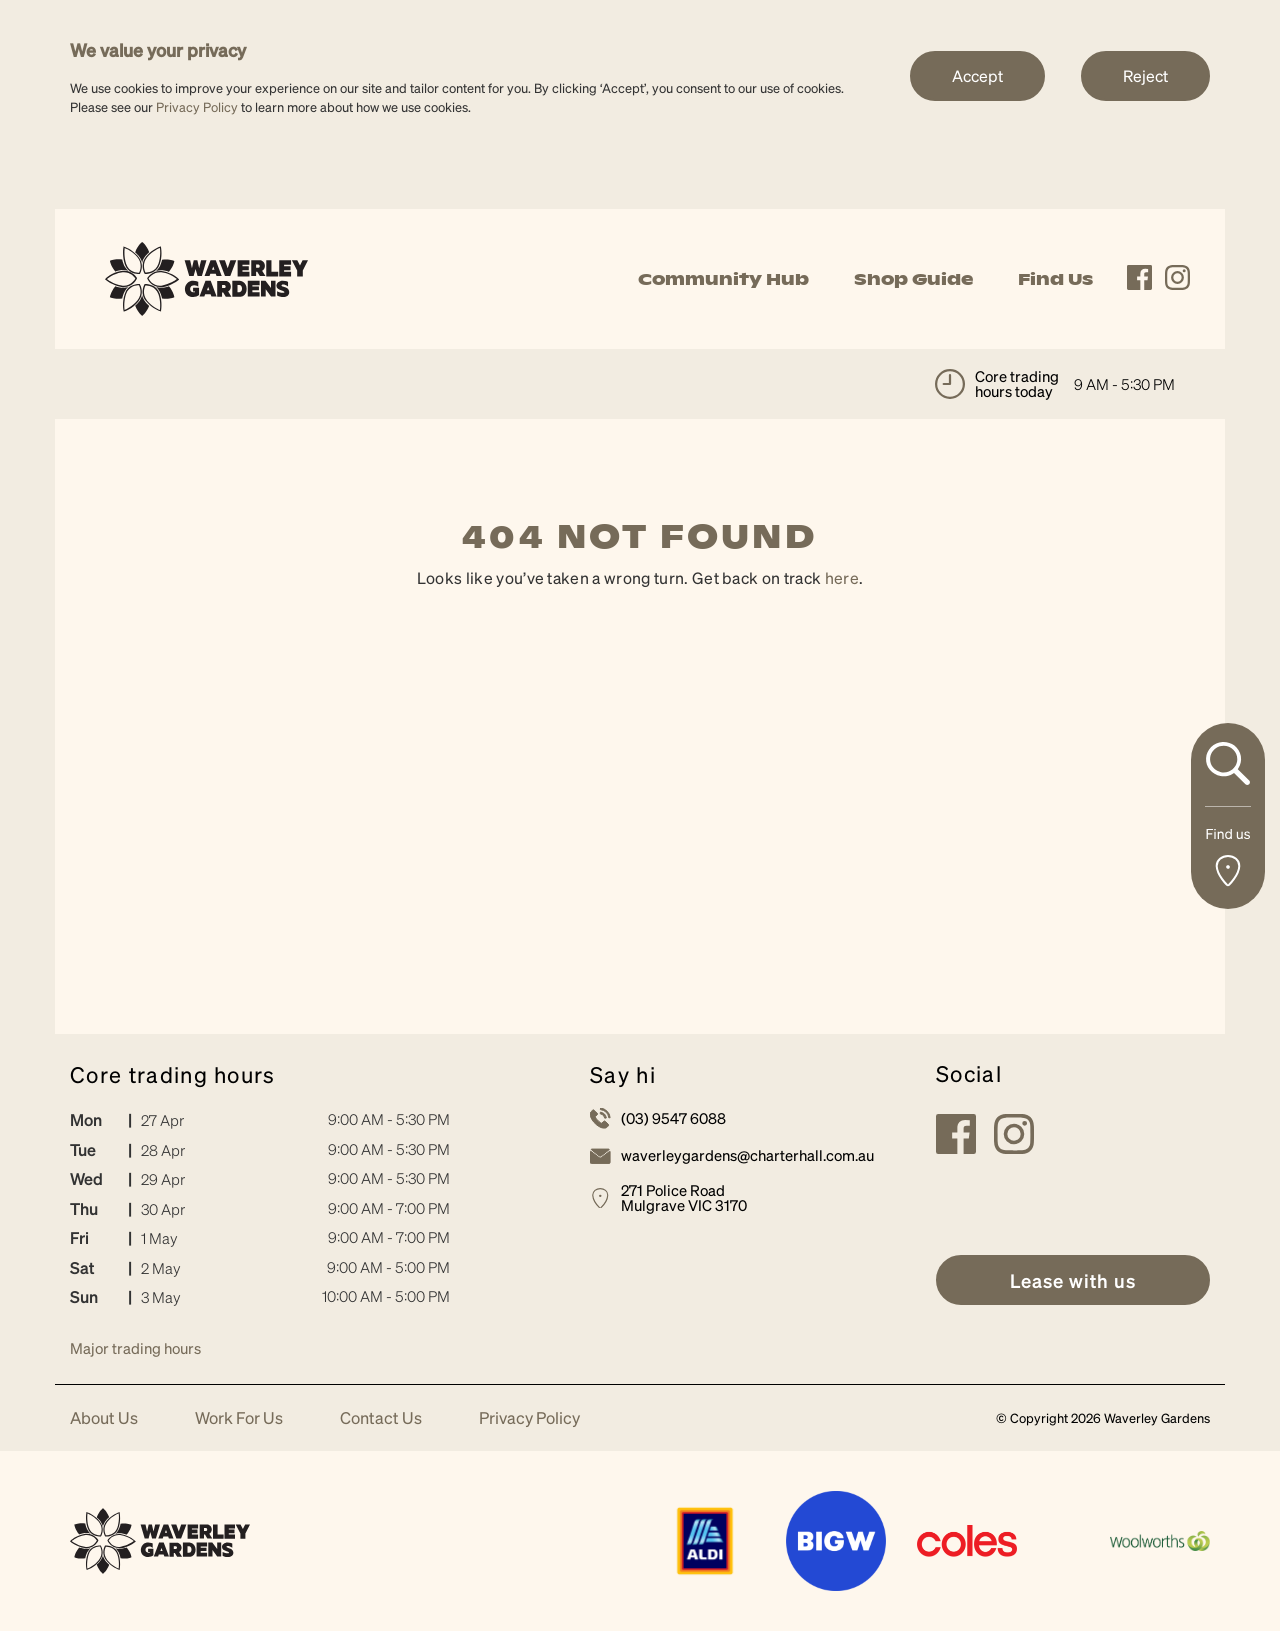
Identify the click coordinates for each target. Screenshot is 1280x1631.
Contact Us (381, 1418)
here (842, 577)
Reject (1145, 75)
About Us (104, 1418)
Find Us (1055, 279)
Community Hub (723, 279)
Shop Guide (913, 279)
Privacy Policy (197, 106)
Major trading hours (135, 1348)
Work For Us (239, 1418)
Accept (977, 75)
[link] (206, 276)
